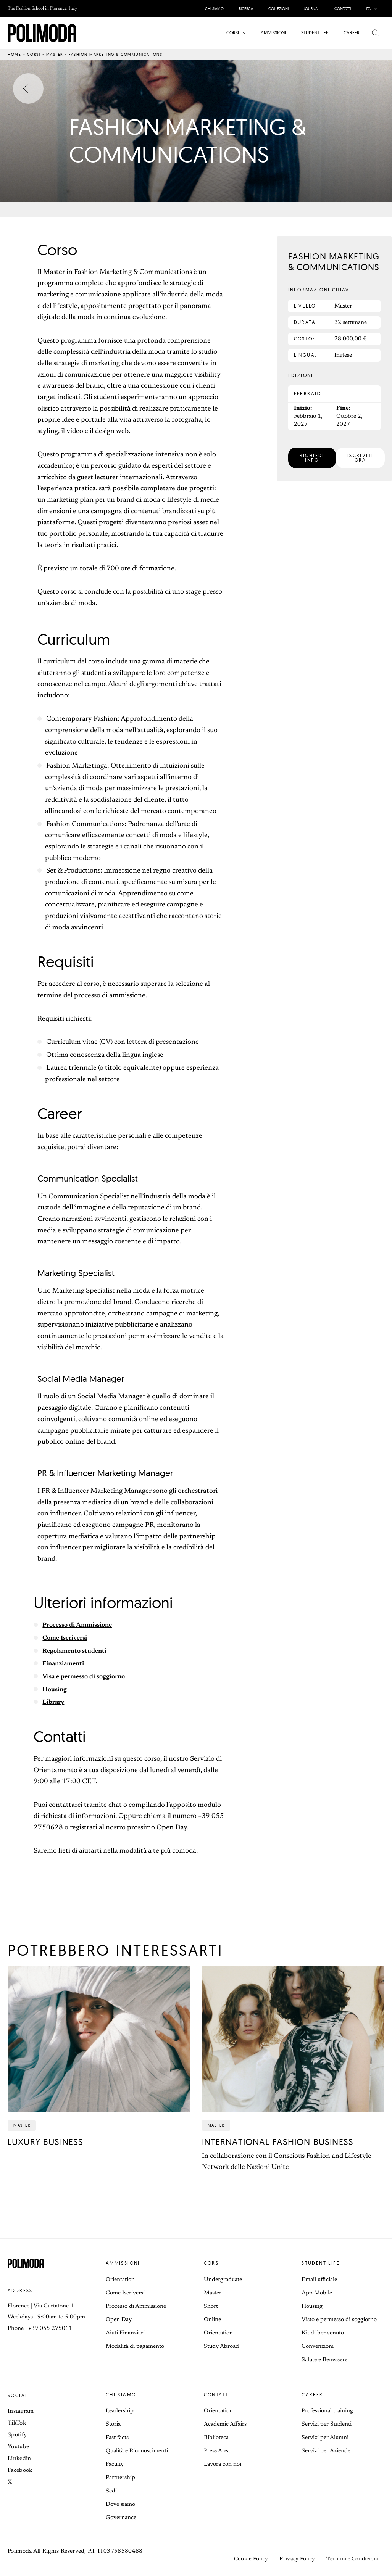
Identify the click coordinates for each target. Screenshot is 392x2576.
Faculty (115, 2464)
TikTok (17, 2423)
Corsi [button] (212, 2263)
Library (54, 1702)
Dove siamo (120, 2504)
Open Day (119, 2320)
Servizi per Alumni (325, 2438)
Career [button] (312, 2394)
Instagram (21, 2411)
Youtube (18, 2447)
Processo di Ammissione (80, 1625)
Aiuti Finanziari (125, 2333)
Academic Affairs (225, 2424)
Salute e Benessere (324, 2360)
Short (211, 2306)
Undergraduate (223, 2280)
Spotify (17, 2435)
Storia (113, 2424)
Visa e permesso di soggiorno (88, 1676)
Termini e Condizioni (352, 2559)
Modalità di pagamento (135, 2346)
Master (54, 54)
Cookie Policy (251, 2559)
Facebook (20, 2470)
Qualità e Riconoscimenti (137, 2451)
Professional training (327, 2411)
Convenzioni (318, 2346)
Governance (121, 2518)
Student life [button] (321, 2263)
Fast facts (117, 2438)
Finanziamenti (65, 1663)
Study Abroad (221, 2346)
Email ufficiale (319, 2280)
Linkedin (19, 2459)
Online (212, 2320)
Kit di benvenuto (323, 2333)
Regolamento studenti (77, 1651)
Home (14, 54)
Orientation (120, 2280)
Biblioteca (216, 2438)
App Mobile (317, 2293)
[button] (372, 8)
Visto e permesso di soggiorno (339, 2320)
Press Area (217, 2451)
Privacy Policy (297, 2559)
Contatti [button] (217, 2394)
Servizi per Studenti (327, 2424)
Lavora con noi (222, 2464)
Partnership (120, 2478)
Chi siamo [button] (121, 2394)
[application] (375, 8)
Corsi (33, 54)
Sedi (111, 2491)
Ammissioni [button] (123, 2263)
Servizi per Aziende (326, 2451)
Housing (55, 1689)
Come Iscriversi (67, 1638)
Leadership (120, 2411)
